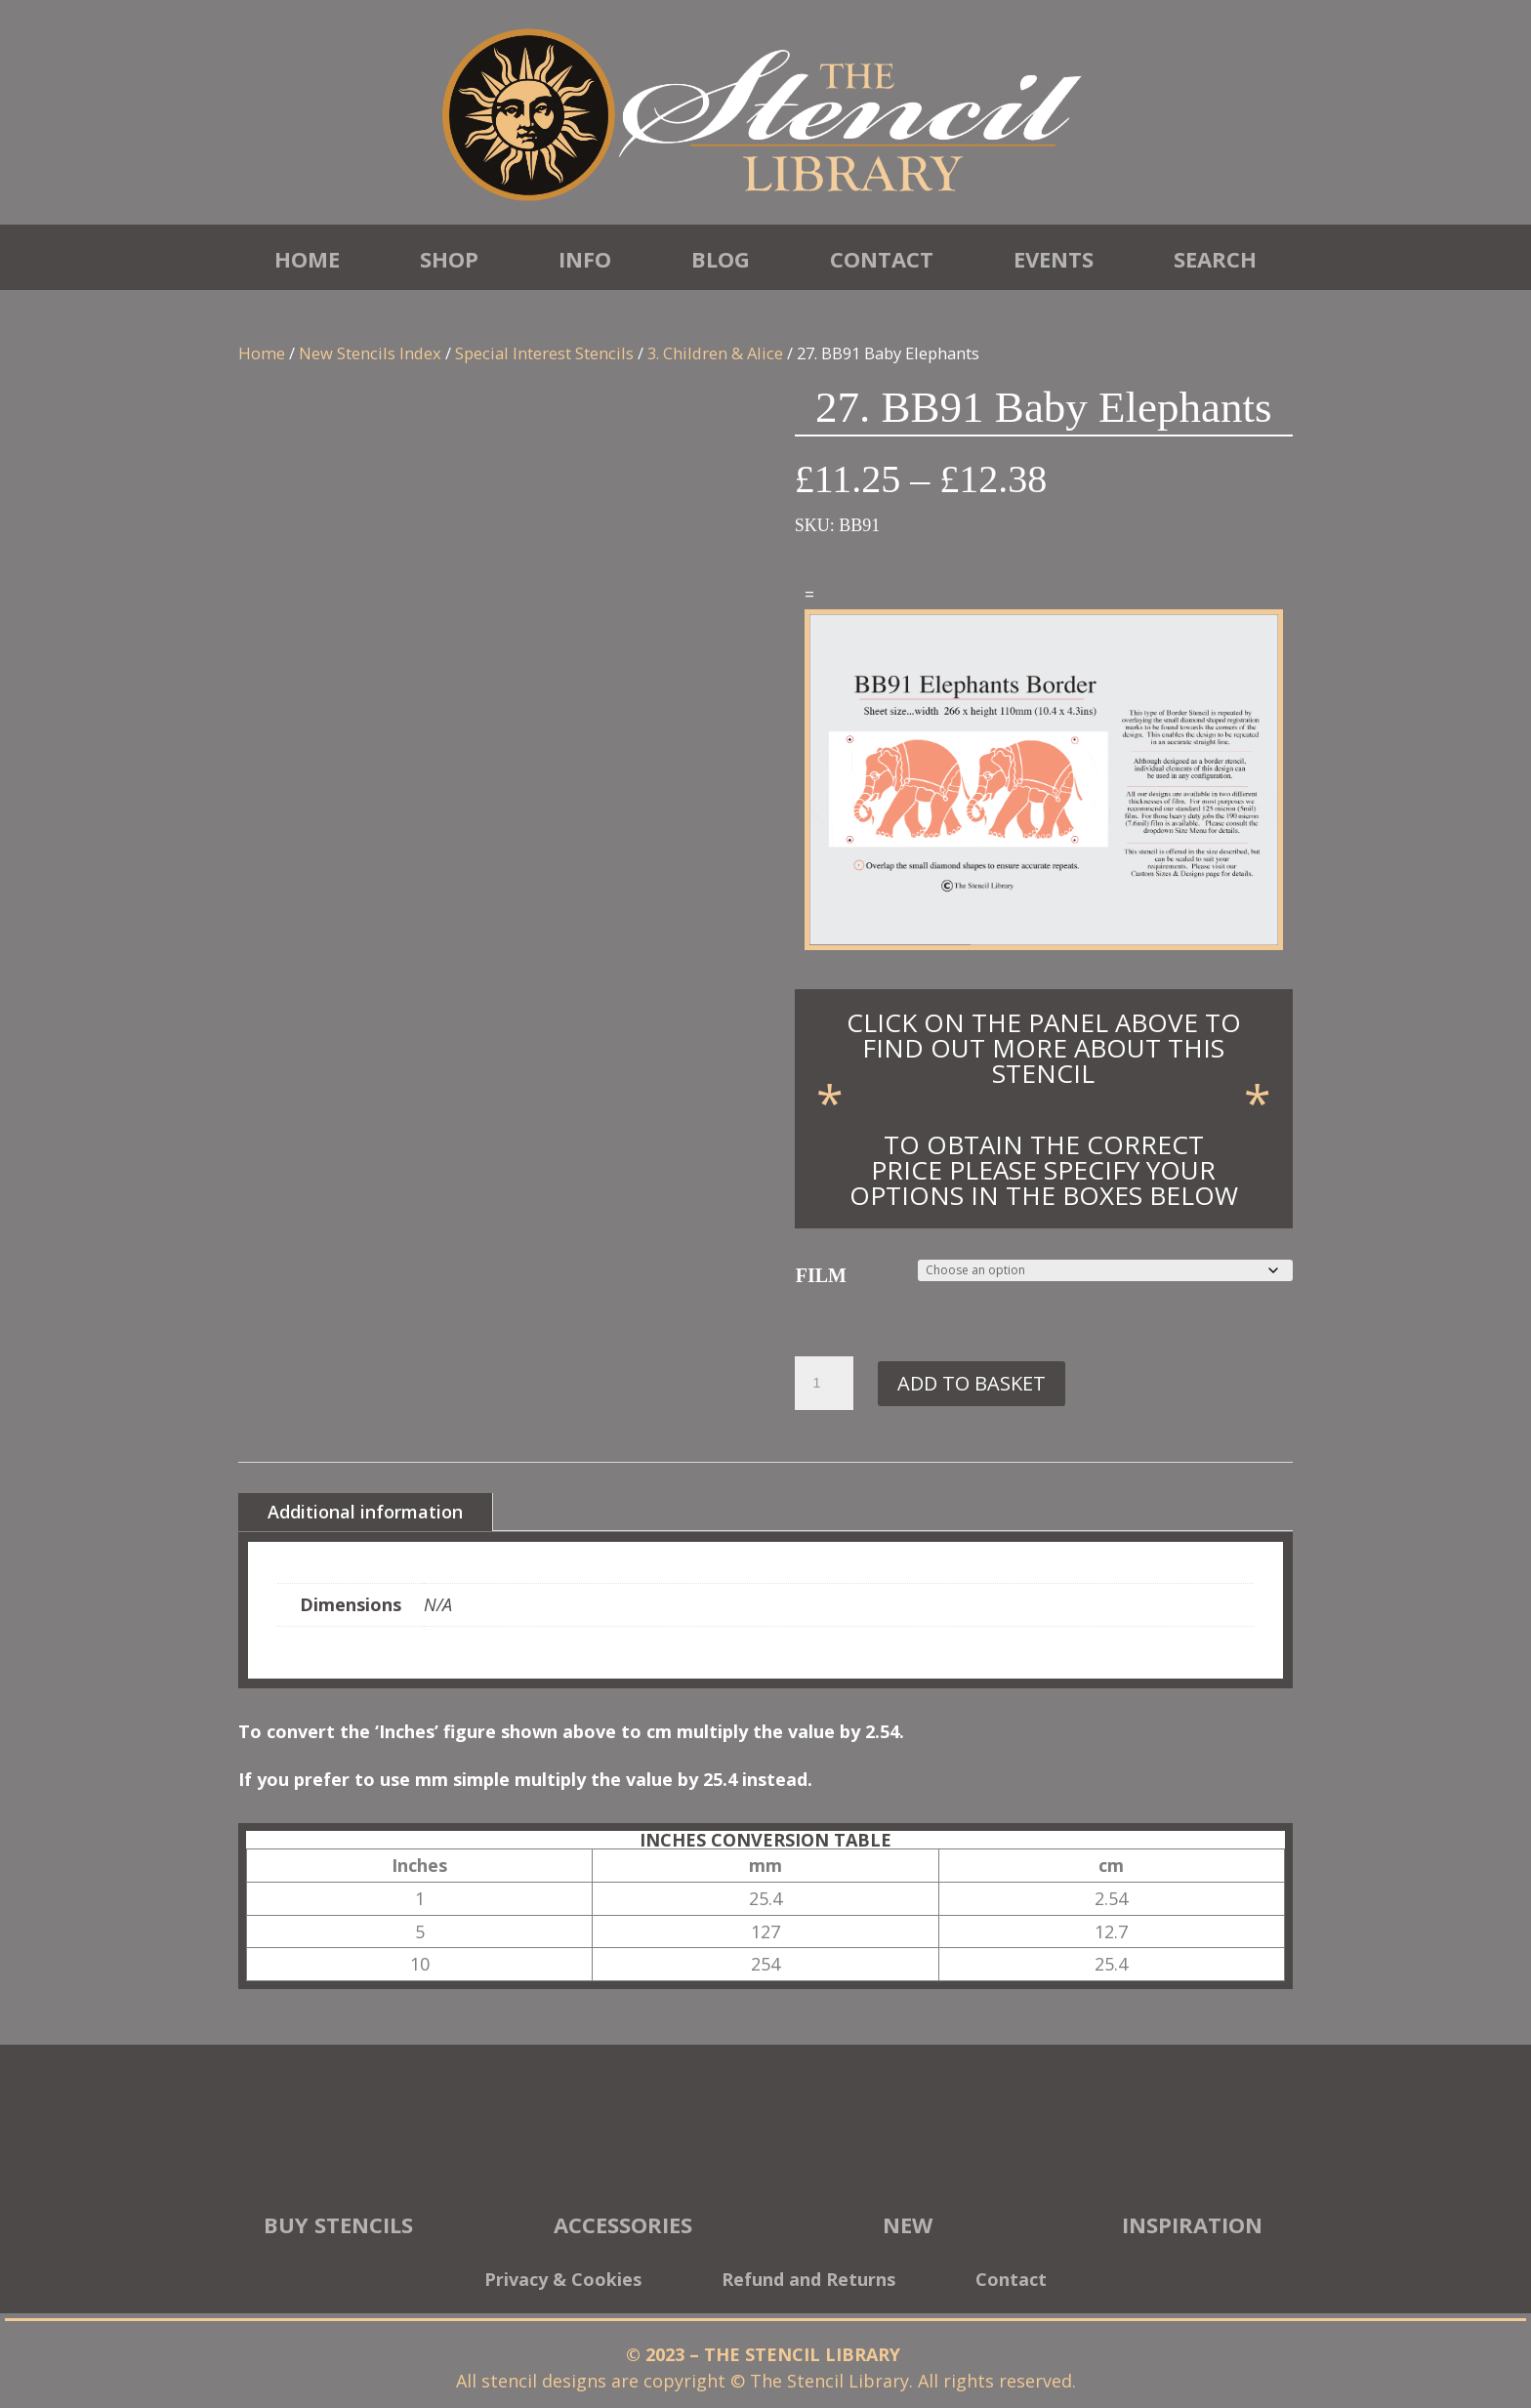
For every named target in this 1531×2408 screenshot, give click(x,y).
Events (1054, 258)
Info (585, 258)
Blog (720, 258)
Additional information (365, 1511)
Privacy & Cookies (562, 2281)
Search (1215, 258)
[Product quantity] (824, 1383)
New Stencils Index (370, 353)
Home (307, 258)
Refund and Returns (808, 2281)
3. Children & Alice (715, 353)
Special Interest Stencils (544, 353)
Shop (449, 258)
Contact (881, 258)
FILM (821, 1275)
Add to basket (971, 1383)
